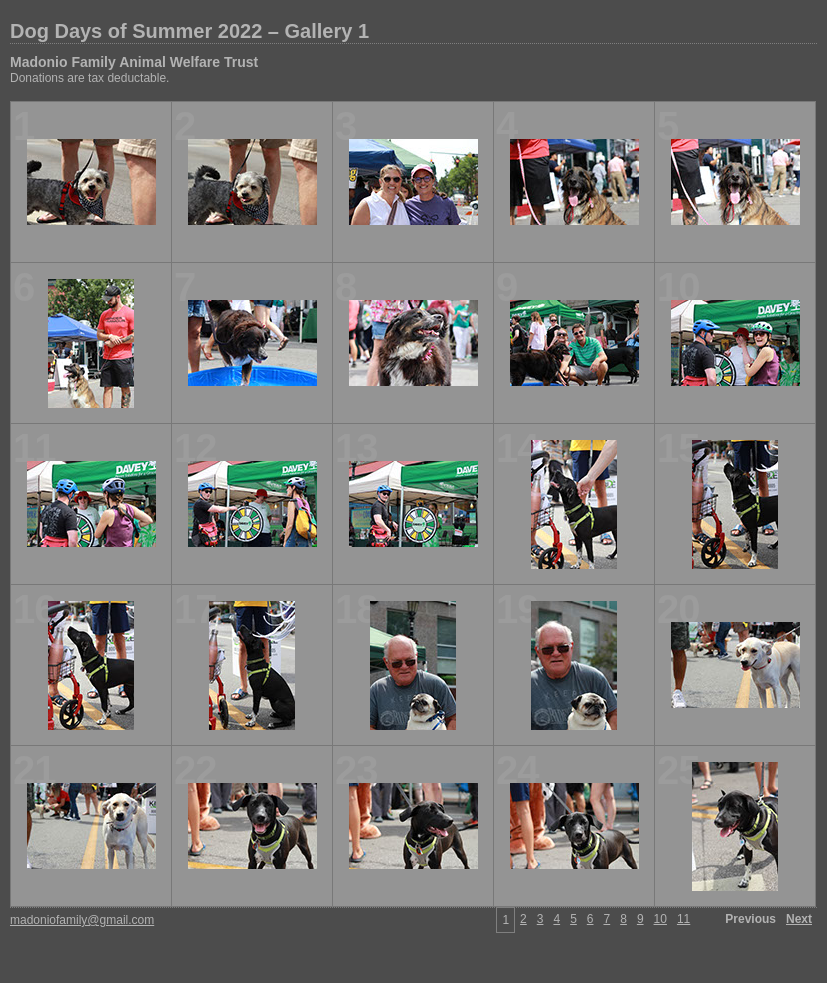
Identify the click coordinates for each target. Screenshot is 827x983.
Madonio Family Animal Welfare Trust (134, 62)
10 (660, 919)
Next (799, 919)
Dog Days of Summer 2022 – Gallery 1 (189, 31)
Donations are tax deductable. (89, 78)
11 (683, 919)
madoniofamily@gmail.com (82, 920)
